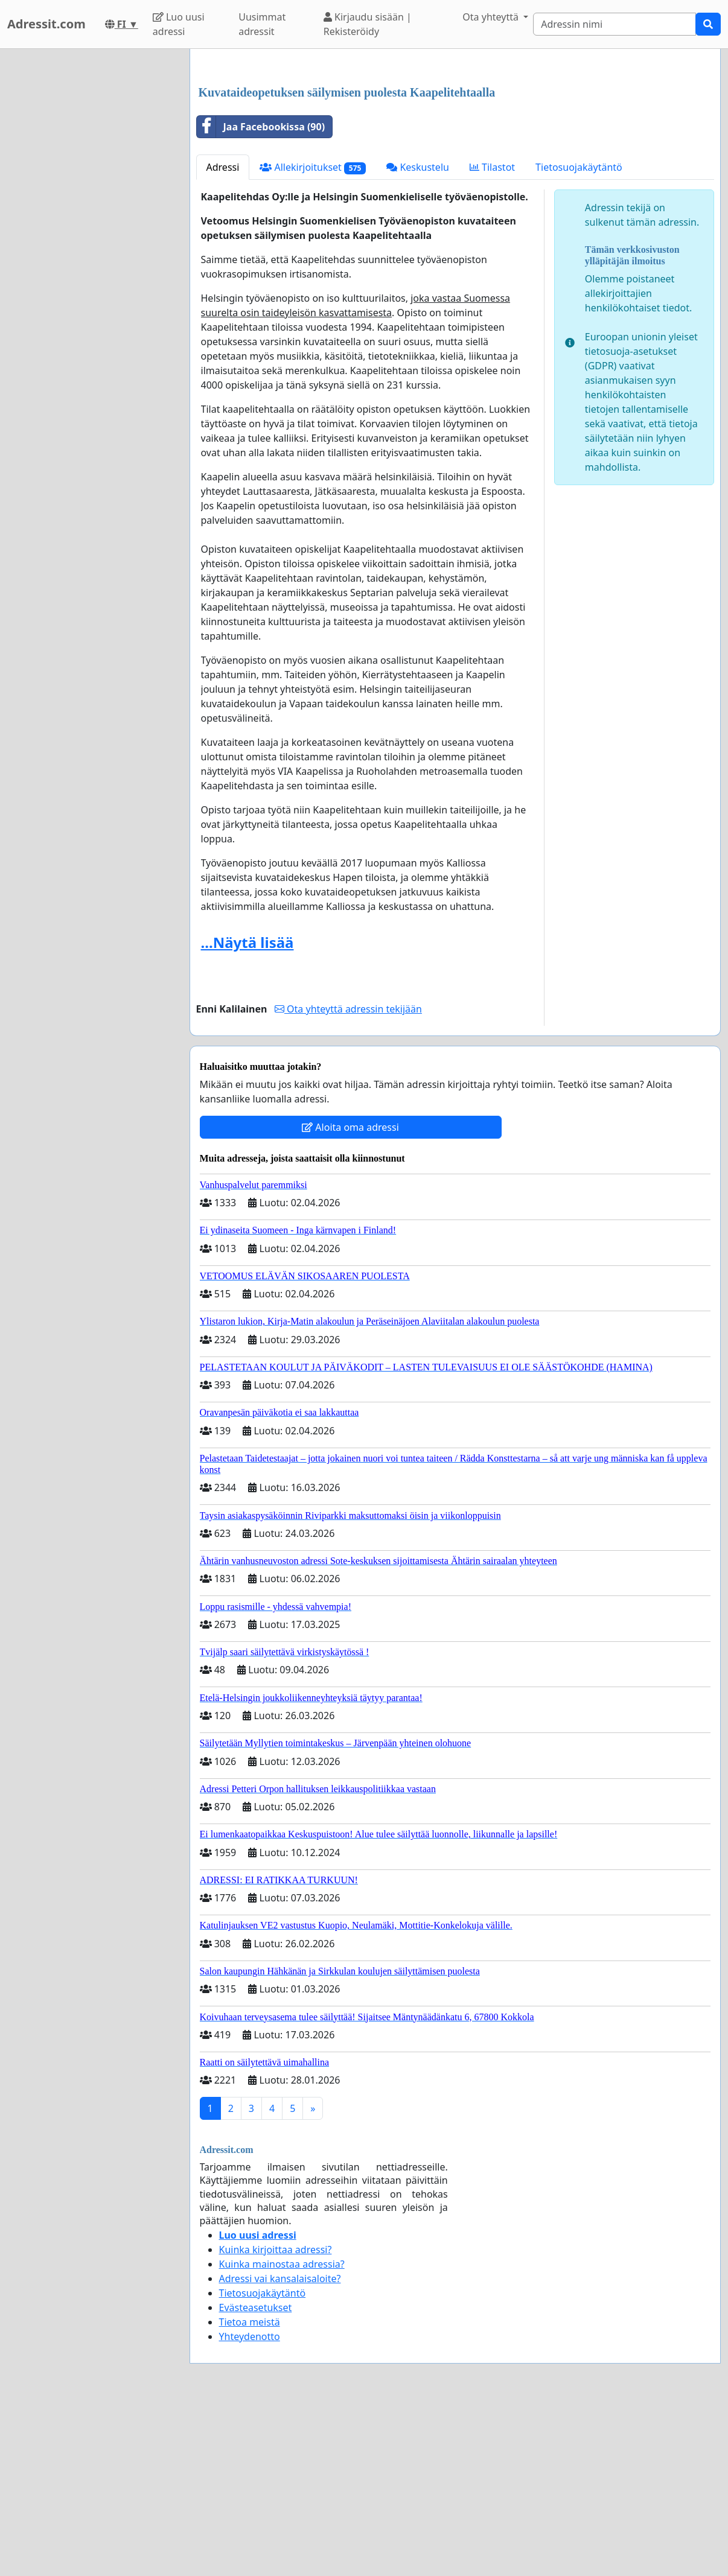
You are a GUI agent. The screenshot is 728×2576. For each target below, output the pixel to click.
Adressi (223, 336)
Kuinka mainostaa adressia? (282, 2433)
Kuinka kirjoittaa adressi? (275, 2418)
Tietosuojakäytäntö (578, 336)
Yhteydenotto (249, 2505)
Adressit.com (46, 24)
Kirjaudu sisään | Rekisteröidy (368, 24)
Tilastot (492, 336)
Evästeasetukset (255, 2476)
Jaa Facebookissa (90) (261, 296)
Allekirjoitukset (313, 336)
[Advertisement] (455, 152)
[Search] (614, 24)
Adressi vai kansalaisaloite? (280, 2447)
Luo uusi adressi (179, 24)
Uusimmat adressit (262, 24)
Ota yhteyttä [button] (491, 17)
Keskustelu (417, 336)
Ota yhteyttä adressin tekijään (348, 1178)
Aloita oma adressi (350, 1296)
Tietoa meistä (249, 2491)
